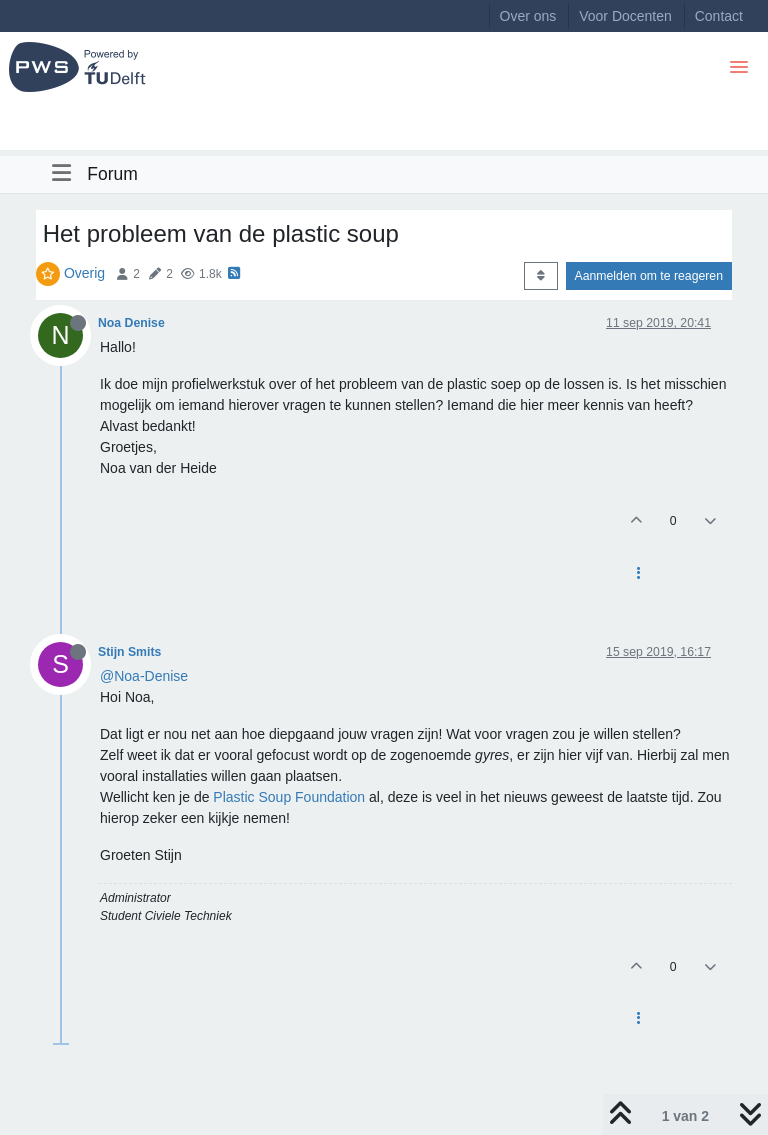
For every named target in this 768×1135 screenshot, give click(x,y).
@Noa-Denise (144, 676)
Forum (112, 174)
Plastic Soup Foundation (289, 797)
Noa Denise (131, 323)
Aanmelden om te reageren (649, 276)
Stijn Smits (129, 652)
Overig (84, 273)
